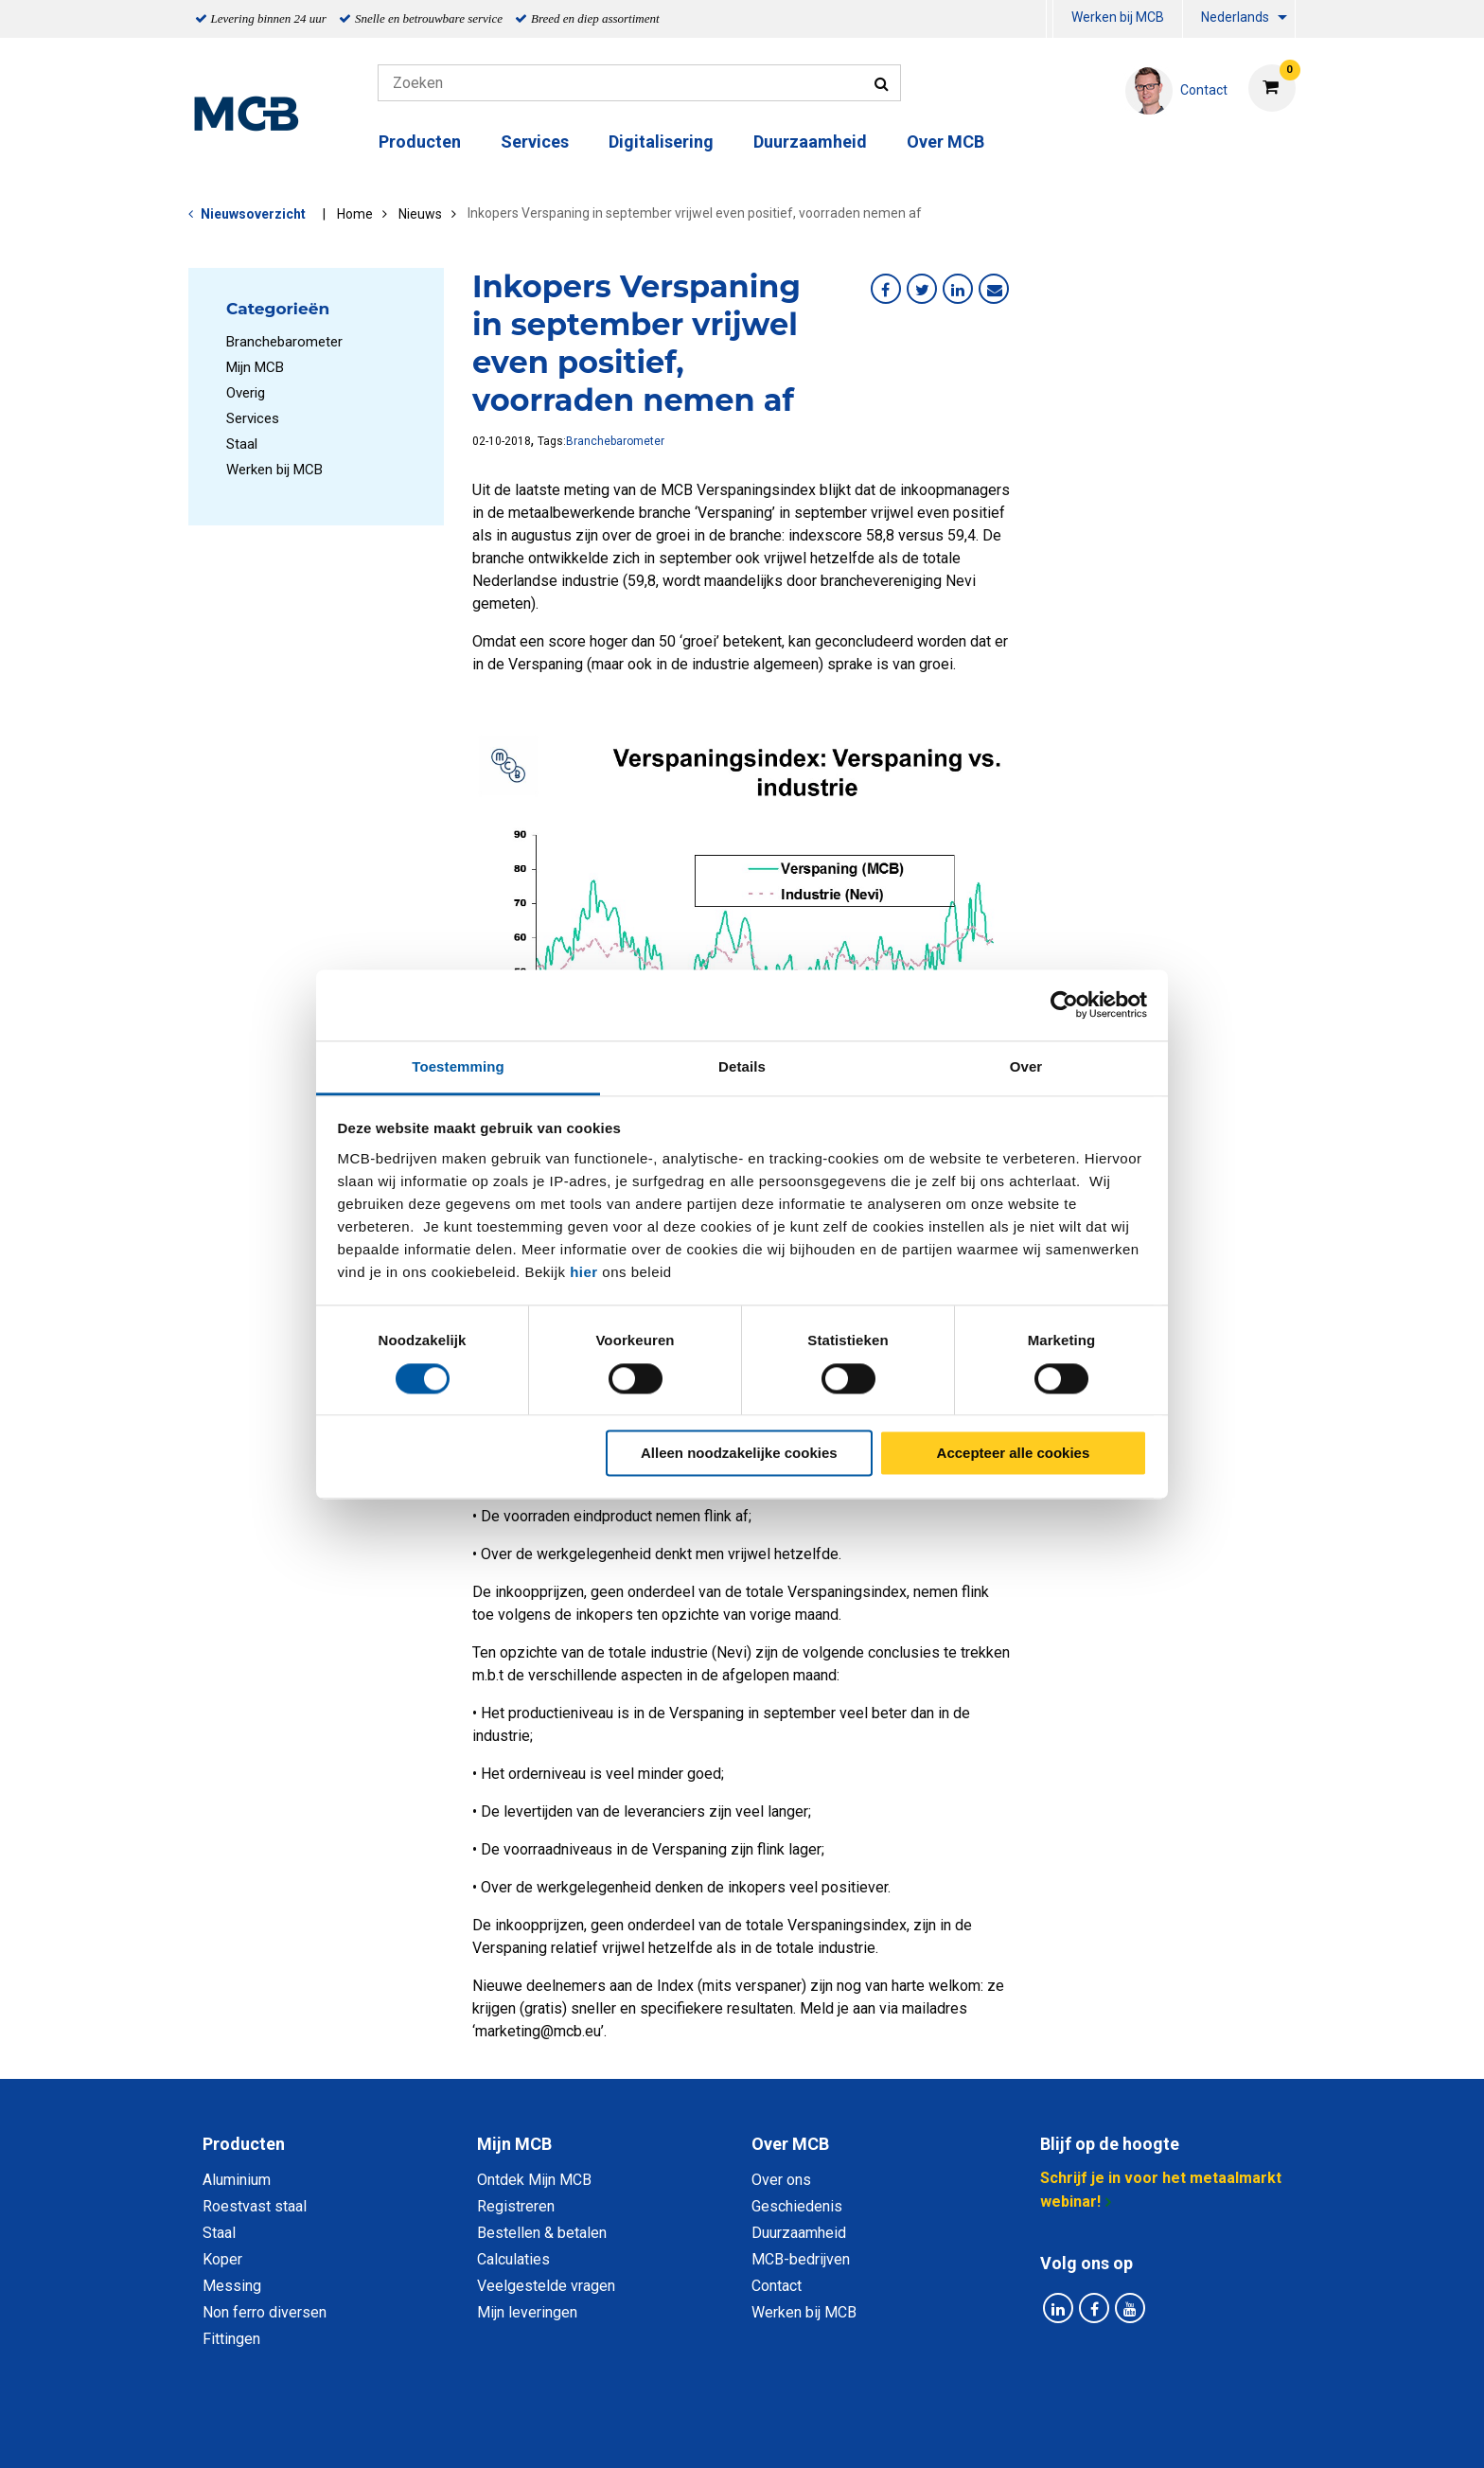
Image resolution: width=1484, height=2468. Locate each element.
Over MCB (945, 141)
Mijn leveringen (527, 2312)
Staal (241, 444)
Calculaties (513, 2259)
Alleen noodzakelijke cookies (739, 1454)
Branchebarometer (284, 341)
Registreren (516, 2206)
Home (355, 214)
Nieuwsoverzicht (253, 214)
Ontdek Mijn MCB (534, 2180)
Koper (222, 2259)
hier (584, 1272)
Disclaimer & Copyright (1010, 2432)
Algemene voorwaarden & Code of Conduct (767, 2432)
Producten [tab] (244, 2144)
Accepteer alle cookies (1013, 1454)
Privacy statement (538, 2432)
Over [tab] (1026, 1066)
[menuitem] (1049, 19)
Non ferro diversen (265, 2312)
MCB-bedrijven (800, 2259)
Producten (420, 141)
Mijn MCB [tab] (514, 2144)
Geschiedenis (796, 2206)
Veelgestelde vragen (546, 2286)
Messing (232, 2286)
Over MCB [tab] (790, 2144)
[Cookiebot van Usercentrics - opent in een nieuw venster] (1064, 1004)
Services (535, 141)
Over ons (781, 2180)
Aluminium (237, 2180)
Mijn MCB (255, 367)
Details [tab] (742, 1066)
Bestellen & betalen (542, 2233)
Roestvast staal (255, 2206)
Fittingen (231, 2339)
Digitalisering (661, 141)
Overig (245, 392)
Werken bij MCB (1117, 17)
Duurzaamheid (810, 141)
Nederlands (1235, 17)
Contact (776, 2286)
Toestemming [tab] (458, 1066)
